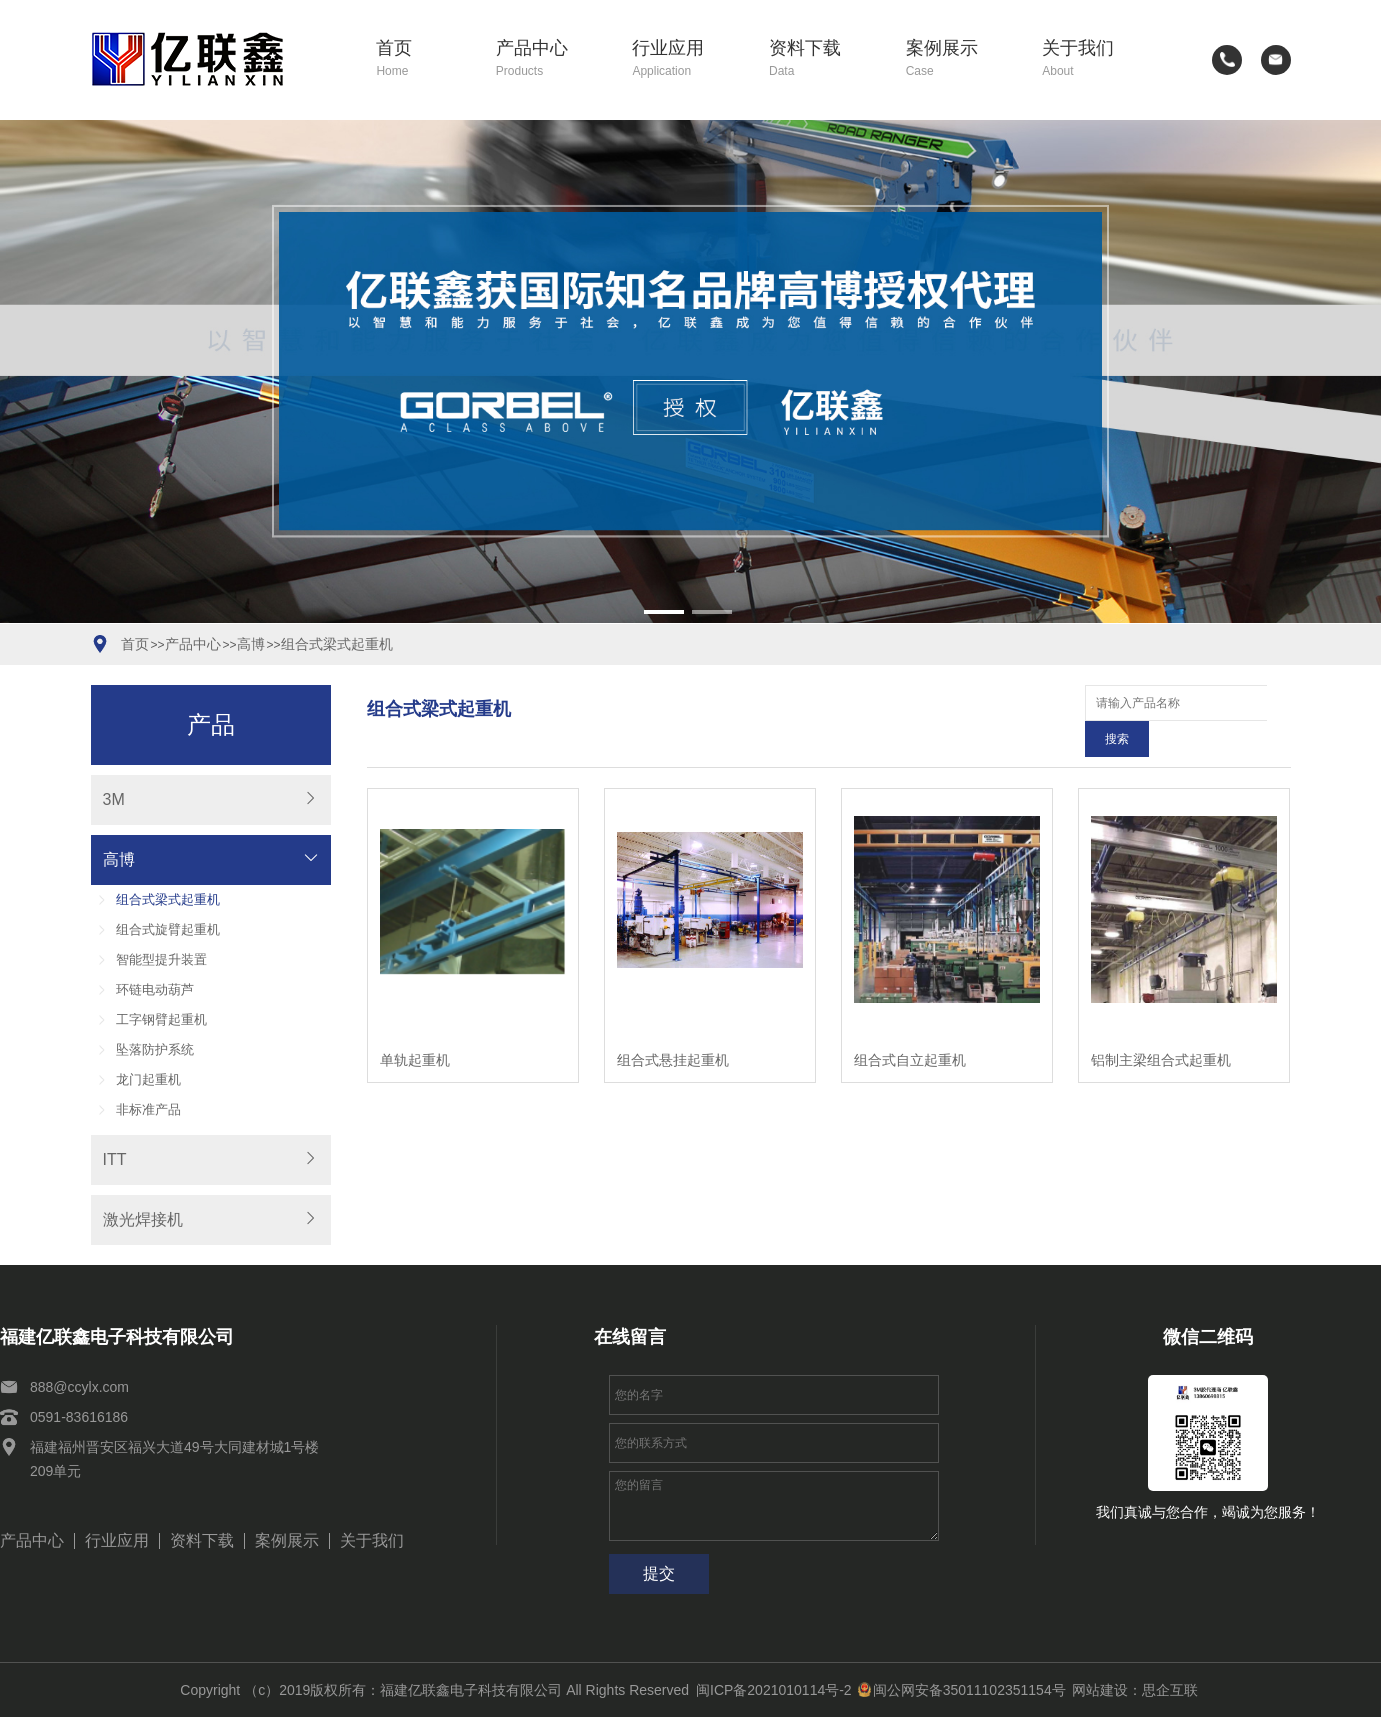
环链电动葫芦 (155, 989)
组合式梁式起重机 (337, 644)
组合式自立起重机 (910, 1024)
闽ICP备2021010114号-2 (774, 1690)
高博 (251, 644)
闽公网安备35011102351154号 (962, 1690)
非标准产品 (148, 1109)
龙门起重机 (148, 1079)
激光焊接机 (143, 1219)
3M (114, 799)
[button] (664, 612)
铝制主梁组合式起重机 (1161, 1024)
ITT (115, 1159)
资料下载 (823, 59)
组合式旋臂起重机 (168, 929)
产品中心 (550, 59)
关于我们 (1096, 59)
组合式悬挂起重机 (673, 1024)
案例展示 (960, 59)
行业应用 (686, 59)
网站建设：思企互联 (1135, 1690)
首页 (421, 59)
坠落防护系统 (155, 1049)
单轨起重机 (415, 1024)
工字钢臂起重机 (161, 1019)
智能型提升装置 (161, 959)
